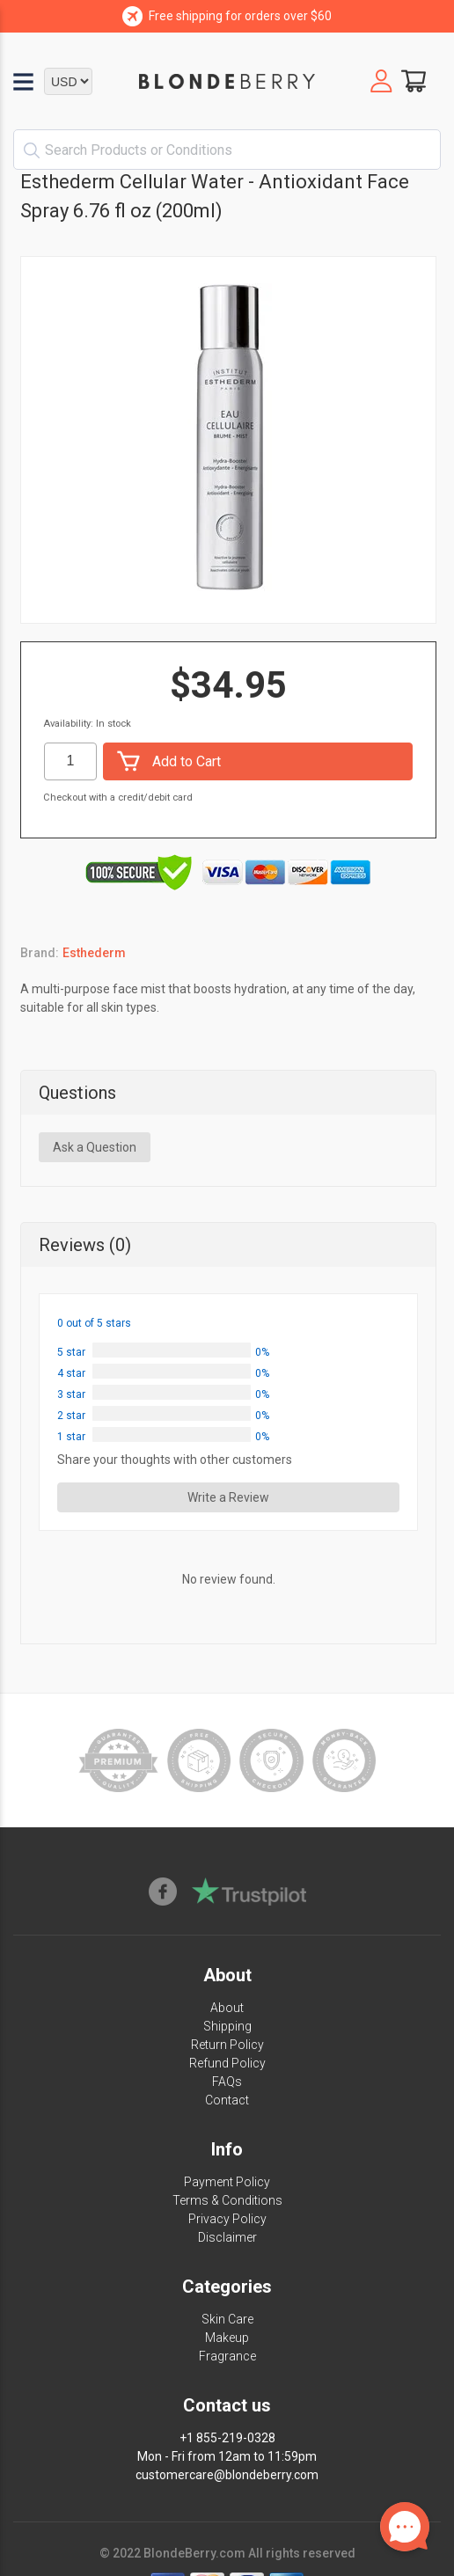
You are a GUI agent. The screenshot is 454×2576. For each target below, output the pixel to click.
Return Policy (227, 2045)
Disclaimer (227, 2237)
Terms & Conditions (227, 2200)
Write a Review (228, 1497)
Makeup (227, 2338)
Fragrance (227, 2356)
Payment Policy (227, 2182)
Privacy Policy (227, 2219)
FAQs (227, 2082)
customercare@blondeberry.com (227, 2475)
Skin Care (227, 2319)
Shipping (227, 2026)
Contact (227, 2100)
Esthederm (94, 953)
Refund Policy (227, 2063)
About (227, 2008)
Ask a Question (94, 1147)
